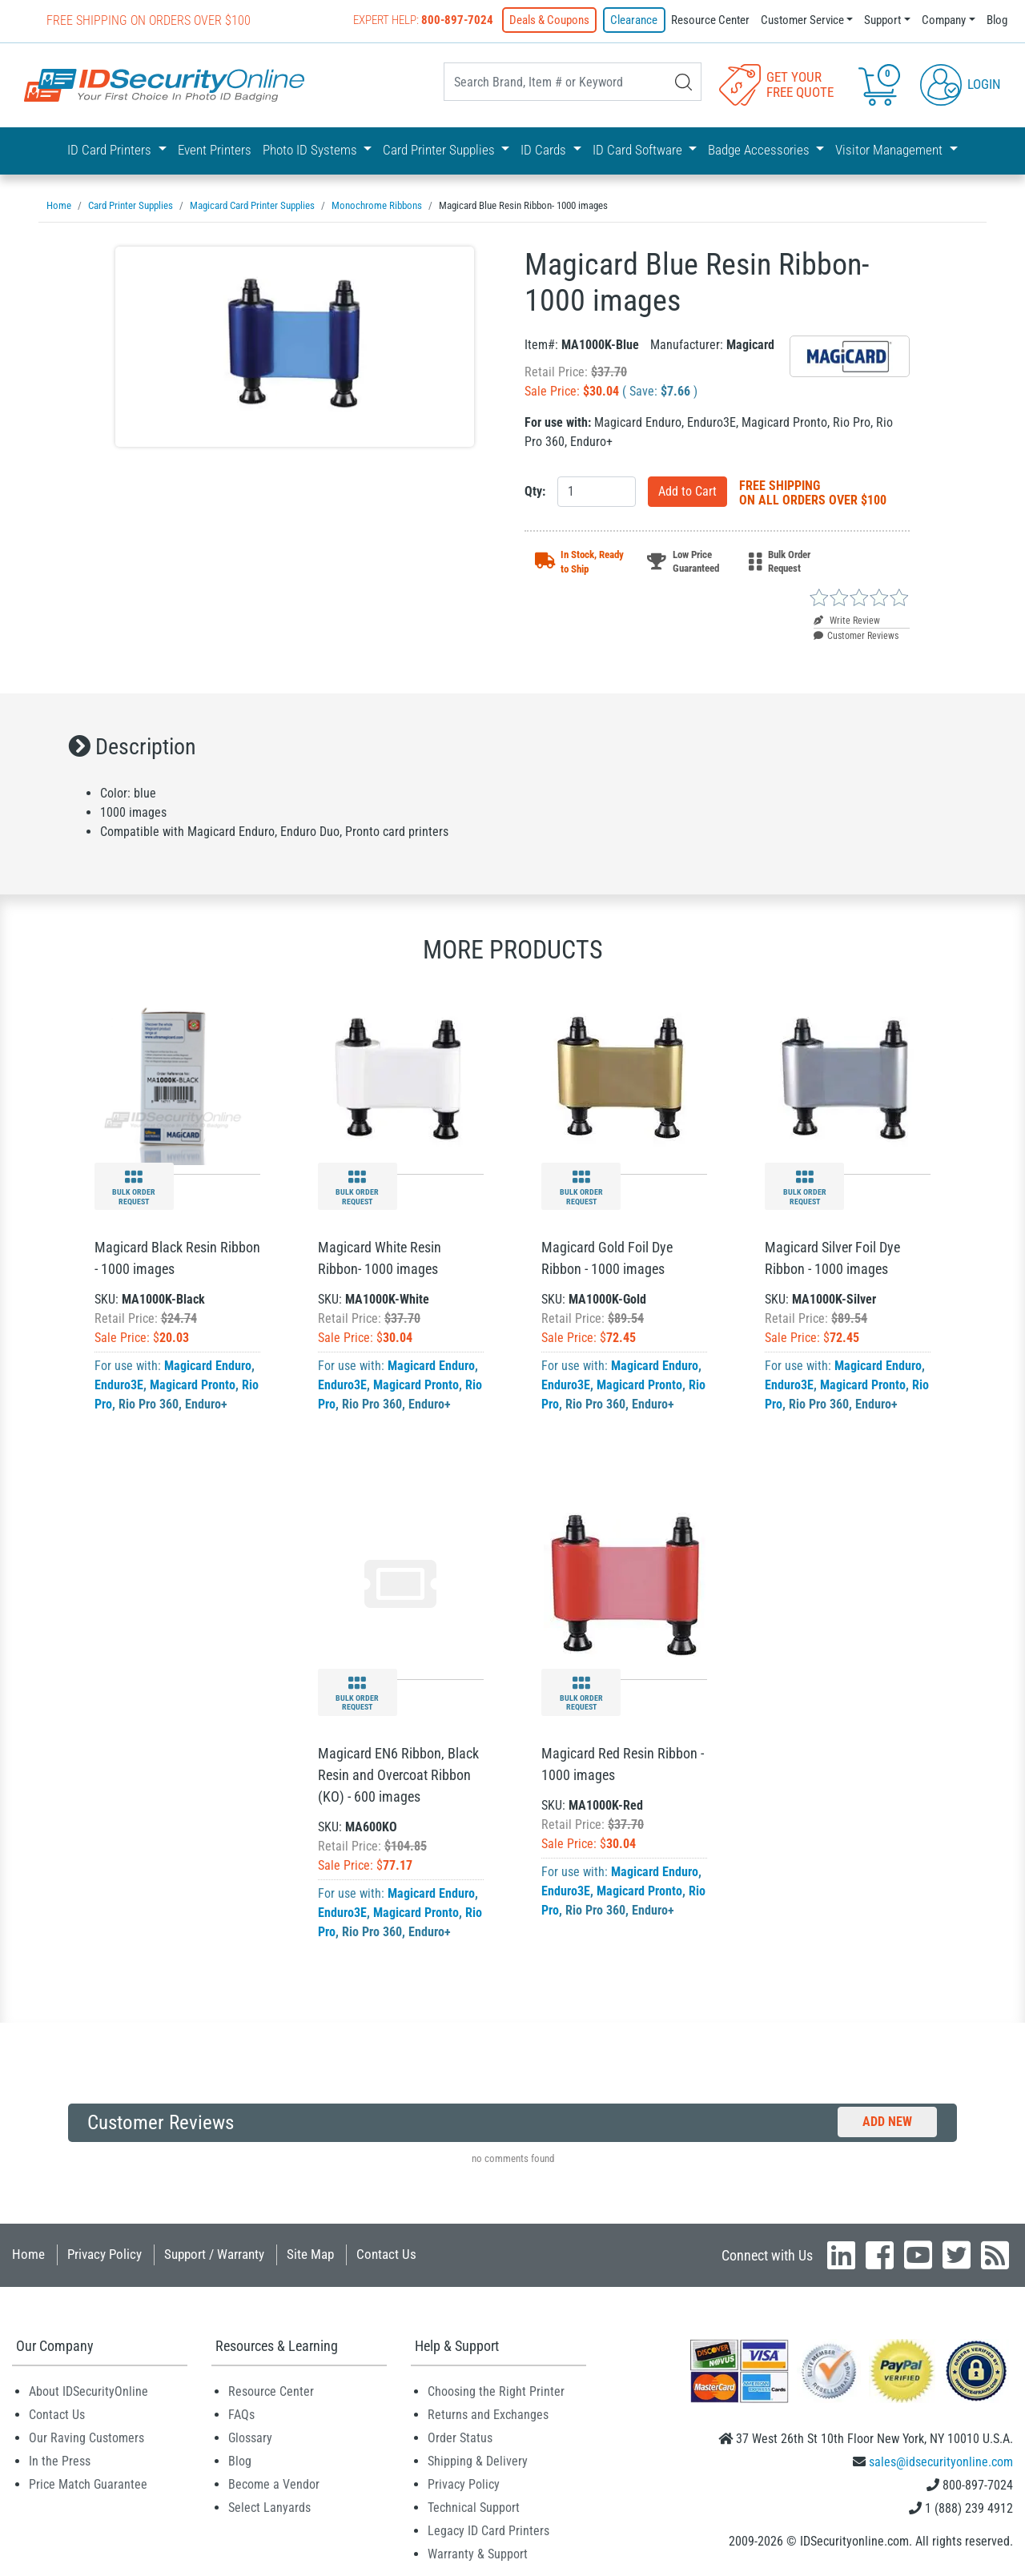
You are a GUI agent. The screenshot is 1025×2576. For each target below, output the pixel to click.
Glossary (250, 2437)
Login (960, 83)
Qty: (535, 491)
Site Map (310, 2254)
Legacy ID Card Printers (488, 2530)
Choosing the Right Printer (496, 2391)
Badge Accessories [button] (760, 150)
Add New (887, 2121)
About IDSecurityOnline (88, 2391)
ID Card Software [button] (639, 150)
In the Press (59, 2461)
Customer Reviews (856, 635)
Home (28, 2254)
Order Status (460, 2437)
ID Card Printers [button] (111, 150)
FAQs (241, 2414)
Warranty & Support (478, 2554)
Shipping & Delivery (478, 2461)
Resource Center (710, 20)
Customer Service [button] (802, 20)
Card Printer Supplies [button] (440, 150)
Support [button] (882, 20)
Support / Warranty (214, 2254)
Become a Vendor (274, 2484)
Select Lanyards (269, 2507)
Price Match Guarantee (88, 2484)
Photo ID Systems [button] (311, 150)
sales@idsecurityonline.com (941, 2462)
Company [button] (944, 20)
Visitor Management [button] (890, 150)
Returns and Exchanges (488, 2414)
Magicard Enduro (207, 1365)
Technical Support (474, 2507)
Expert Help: (424, 20)
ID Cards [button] (545, 150)
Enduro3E (118, 1384)
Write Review (847, 620)
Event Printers (214, 150)
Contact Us (386, 2254)
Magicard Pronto (192, 1384)
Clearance (634, 20)
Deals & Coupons (550, 20)
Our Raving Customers (86, 2437)
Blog (997, 20)
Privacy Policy (104, 2254)
